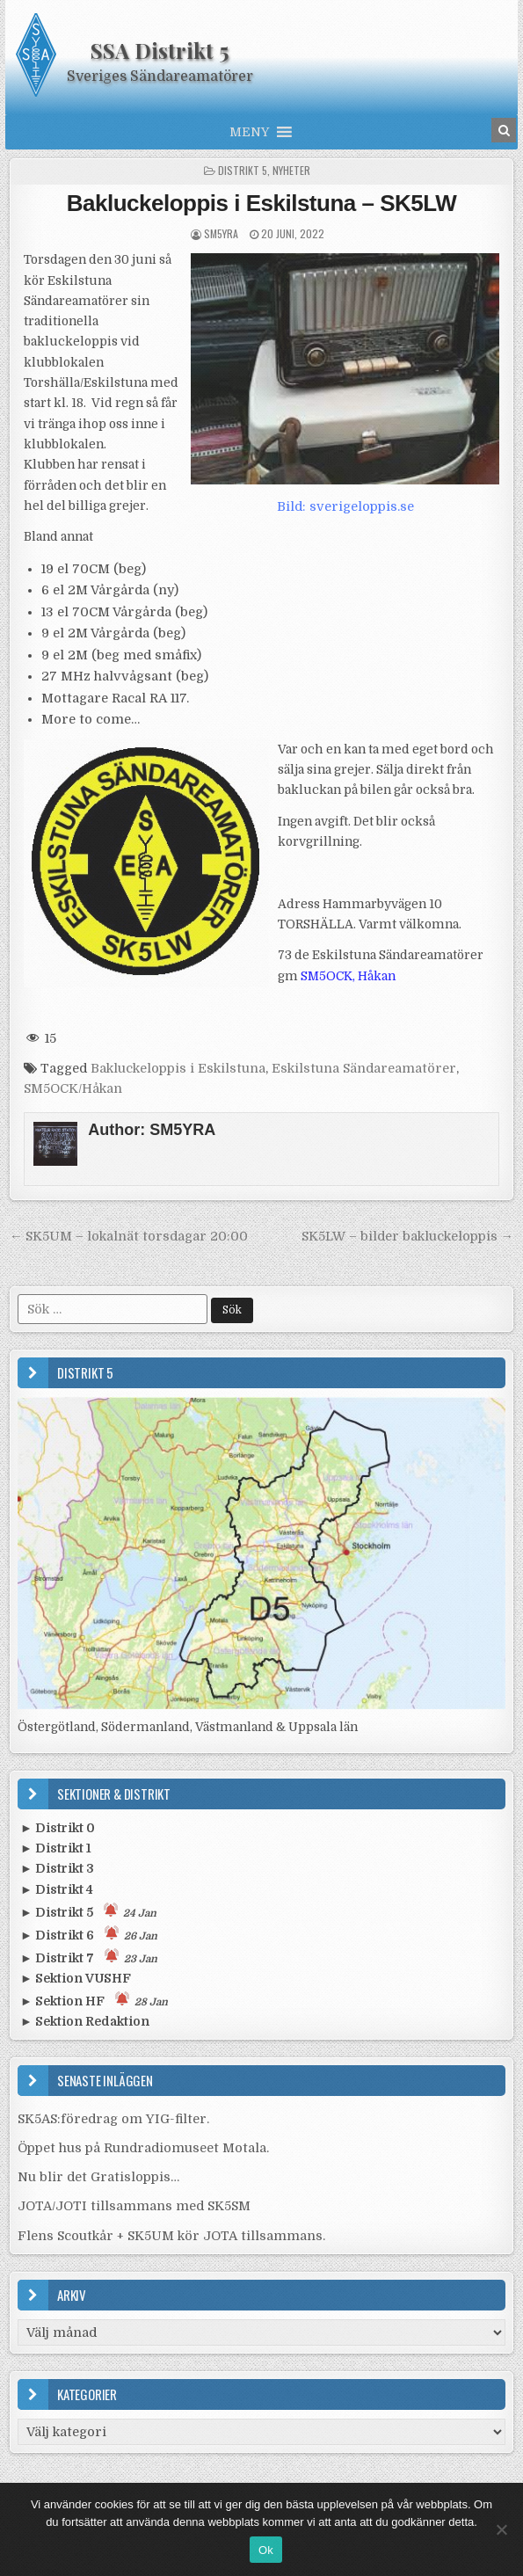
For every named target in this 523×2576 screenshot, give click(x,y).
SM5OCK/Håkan (73, 1088)
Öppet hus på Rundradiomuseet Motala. (143, 2148)
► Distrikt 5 (88, 1911)
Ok (265, 2550)
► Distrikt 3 (57, 1868)
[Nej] (501, 2529)
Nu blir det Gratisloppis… (98, 2177)
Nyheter (291, 170)
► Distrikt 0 (57, 1828)
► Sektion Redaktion (84, 2021)
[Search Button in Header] (503, 130)
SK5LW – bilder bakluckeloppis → (407, 1236)
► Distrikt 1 (55, 1848)
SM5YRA (221, 233)
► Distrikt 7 (88, 1956)
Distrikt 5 (242, 170)
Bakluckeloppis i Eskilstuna (178, 1068)
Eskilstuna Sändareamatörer (364, 1068)
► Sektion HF (94, 1999)
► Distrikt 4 (56, 1889)
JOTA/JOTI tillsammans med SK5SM (134, 2206)
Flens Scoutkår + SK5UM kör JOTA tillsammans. (171, 2236)
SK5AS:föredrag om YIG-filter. (113, 2119)
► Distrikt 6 (88, 1933)
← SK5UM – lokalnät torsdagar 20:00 (129, 1236)
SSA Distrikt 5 (160, 50)
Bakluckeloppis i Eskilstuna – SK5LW (261, 203)
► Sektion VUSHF (75, 1978)
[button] (249, 131)
